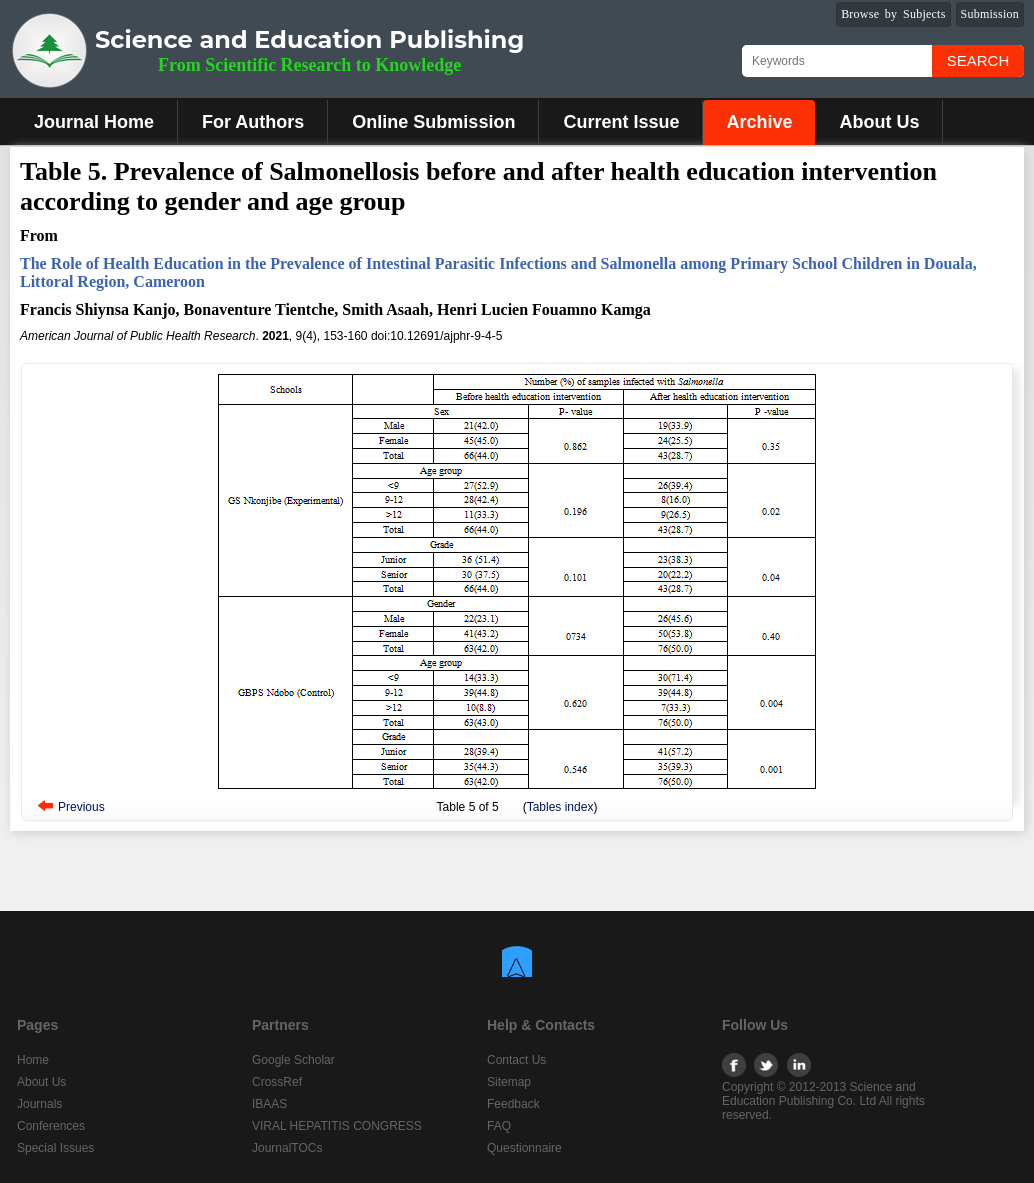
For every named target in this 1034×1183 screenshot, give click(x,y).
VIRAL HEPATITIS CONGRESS (337, 1126)
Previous (81, 807)
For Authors (253, 122)
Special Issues (55, 1148)
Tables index (560, 807)
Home (33, 1060)
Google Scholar (293, 1060)
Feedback (513, 1104)
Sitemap (509, 1082)
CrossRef (277, 1082)
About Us (879, 122)
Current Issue (621, 122)
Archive (759, 122)
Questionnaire (524, 1148)
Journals (39, 1104)
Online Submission (433, 122)
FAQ (499, 1126)
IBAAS (269, 1104)
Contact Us (516, 1060)
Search (978, 60)
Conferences (51, 1126)
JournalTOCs (287, 1148)
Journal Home (94, 122)
